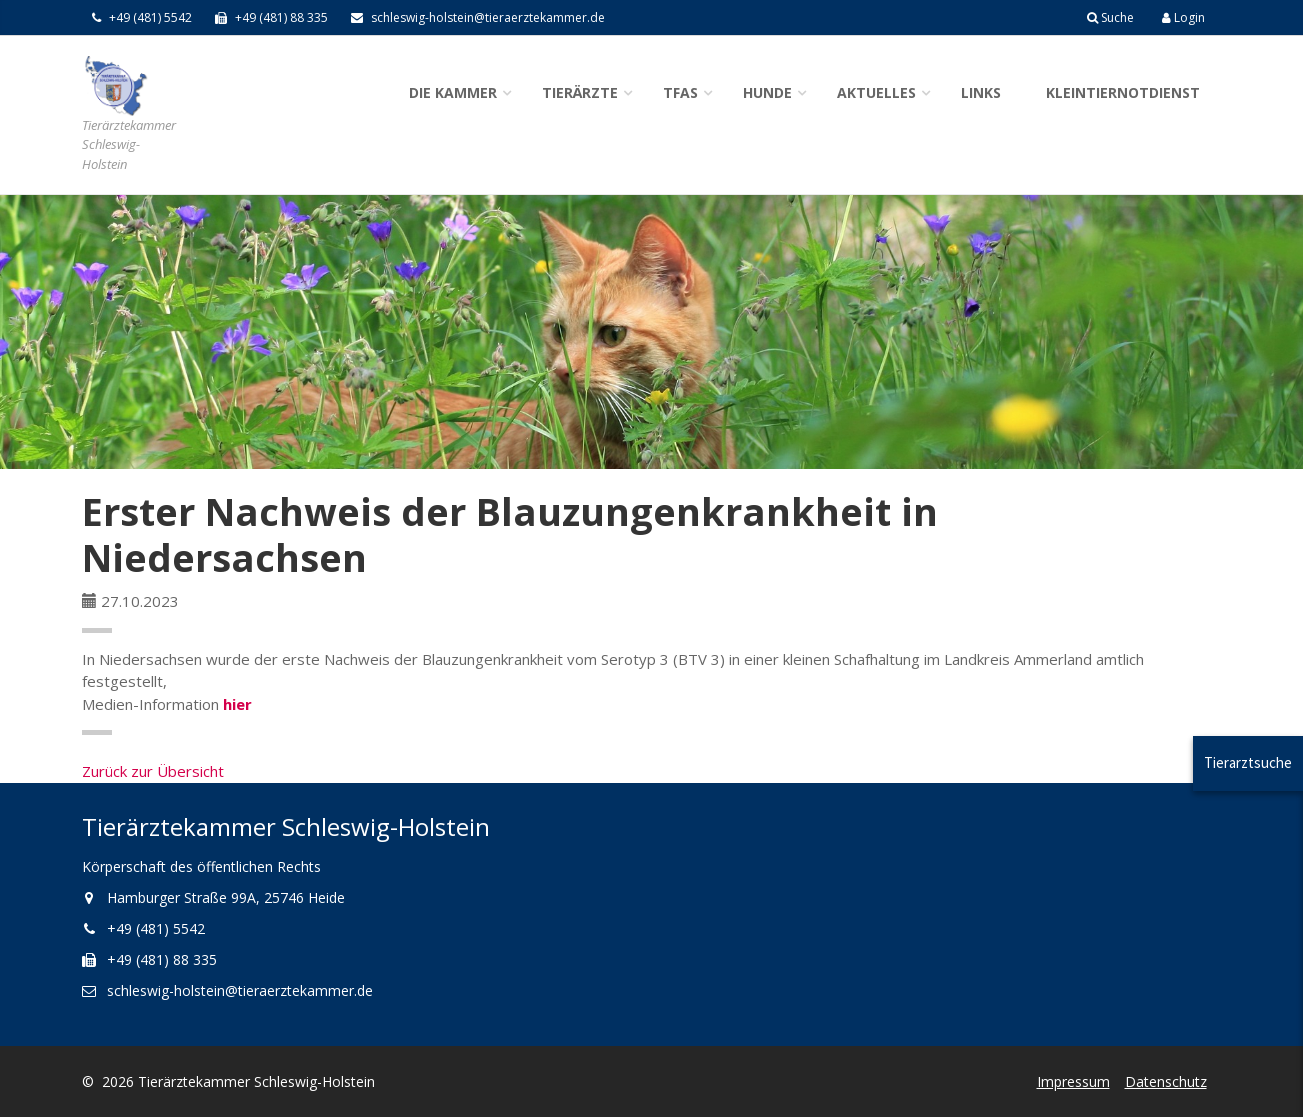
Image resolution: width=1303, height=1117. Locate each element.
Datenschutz (1166, 1081)
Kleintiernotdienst (1123, 92)
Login (1183, 17)
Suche (1110, 17)
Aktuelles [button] (876, 92)
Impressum (1073, 1081)
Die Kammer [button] (453, 92)
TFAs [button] (680, 92)
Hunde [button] (767, 92)
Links (981, 92)
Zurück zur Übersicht (153, 771)
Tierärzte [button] (580, 92)
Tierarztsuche (1248, 762)
